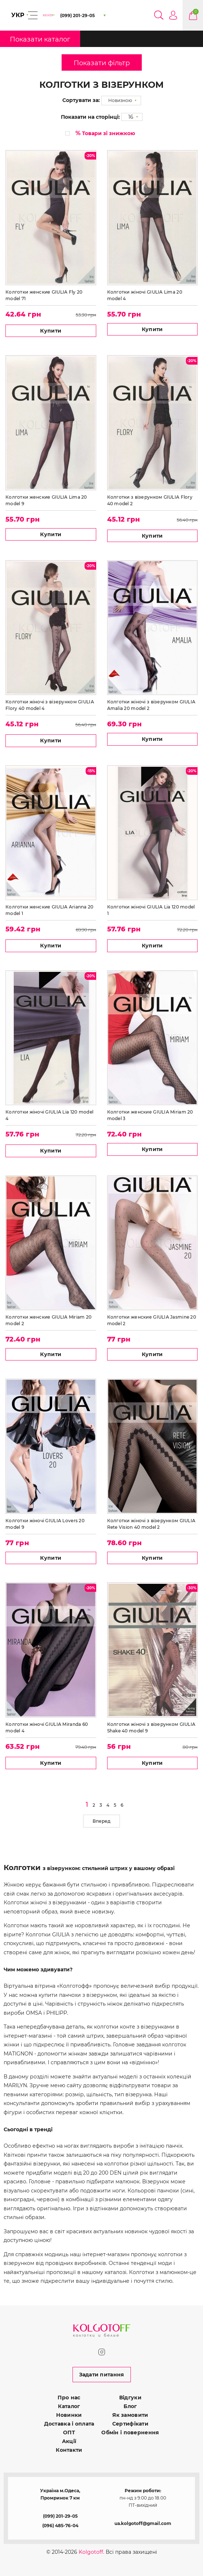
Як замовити (130, 2415)
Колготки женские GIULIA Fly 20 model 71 (43, 295)
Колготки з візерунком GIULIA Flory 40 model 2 (150, 500)
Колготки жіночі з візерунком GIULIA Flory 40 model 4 (49, 705)
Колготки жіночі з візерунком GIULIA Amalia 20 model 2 (151, 705)
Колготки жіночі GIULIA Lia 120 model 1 (151, 910)
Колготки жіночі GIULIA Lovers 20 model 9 (45, 1524)
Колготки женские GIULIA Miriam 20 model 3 (150, 1115)
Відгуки (130, 2397)
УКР (17, 15)
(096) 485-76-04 (60, 2525)
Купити (50, 330)
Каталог (69, 2406)
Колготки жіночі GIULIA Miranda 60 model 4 (46, 1727)
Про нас (69, 2397)
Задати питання (101, 2374)
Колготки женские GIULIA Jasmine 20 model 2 (151, 1320)
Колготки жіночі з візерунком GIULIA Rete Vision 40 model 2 (151, 1524)
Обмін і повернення (130, 2432)
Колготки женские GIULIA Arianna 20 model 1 (49, 910)
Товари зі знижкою (105, 133)
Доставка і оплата (69, 2423)
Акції (69, 2441)
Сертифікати (130, 2423)
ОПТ (69, 2432)
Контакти (69, 2450)
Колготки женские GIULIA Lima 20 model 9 (46, 500)
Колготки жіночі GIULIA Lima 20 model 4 (144, 295)
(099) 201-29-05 (60, 2516)
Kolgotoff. (91, 2552)
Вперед (101, 1821)
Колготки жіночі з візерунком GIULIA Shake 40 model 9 (151, 1727)
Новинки (69, 2415)
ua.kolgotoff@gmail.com (142, 2523)
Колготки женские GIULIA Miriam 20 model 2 (48, 1320)
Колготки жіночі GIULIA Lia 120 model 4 (49, 1115)
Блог (130, 2406)
